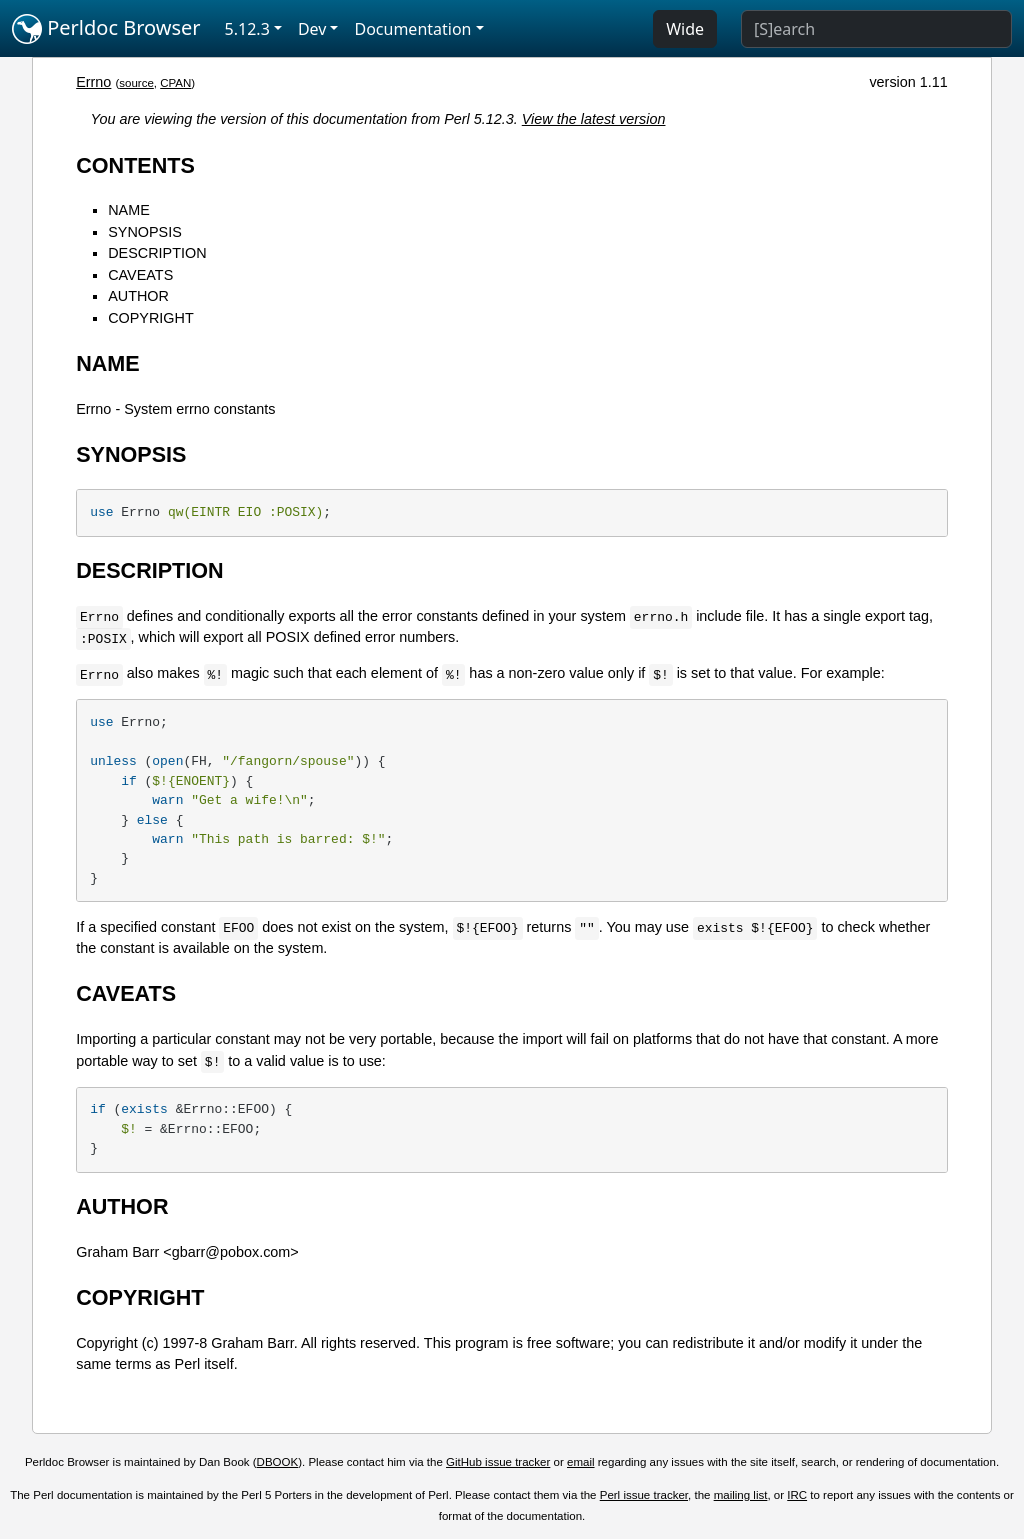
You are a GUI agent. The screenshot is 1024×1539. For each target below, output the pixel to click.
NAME (129, 210)
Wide (685, 29)
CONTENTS (135, 165)
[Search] (876, 29)
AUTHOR (138, 296)
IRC (797, 1495)
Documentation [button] (412, 29)
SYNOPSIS (145, 232)
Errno (93, 82)
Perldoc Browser (106, 29)
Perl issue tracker (644, 1495)
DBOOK (278, 1462)
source (136, 83)
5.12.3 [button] (247, 29)
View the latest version (594, 119)
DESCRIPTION (157, 253)
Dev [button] (312, 29)
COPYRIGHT (151, 318)
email (581, 1462)
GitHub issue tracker (498, 1462)
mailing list (741, 1495)
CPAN (175, 83)
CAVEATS (140, 275)
